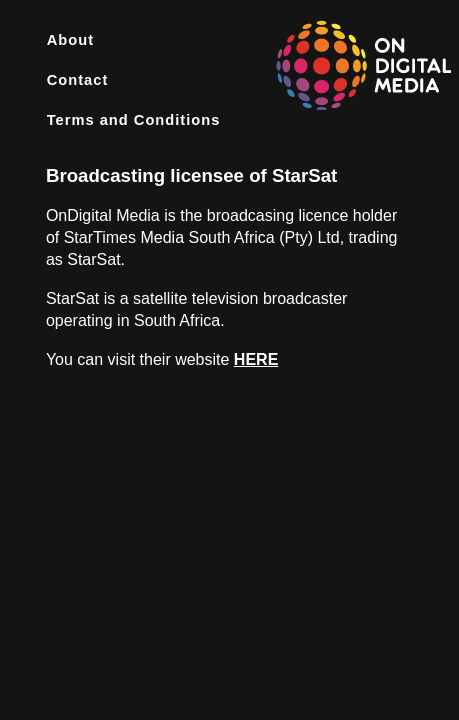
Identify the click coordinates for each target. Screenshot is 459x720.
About (70, 40)
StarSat (304, 175)
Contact (78, 80)
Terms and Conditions (134, 120)
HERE (256, 359)
